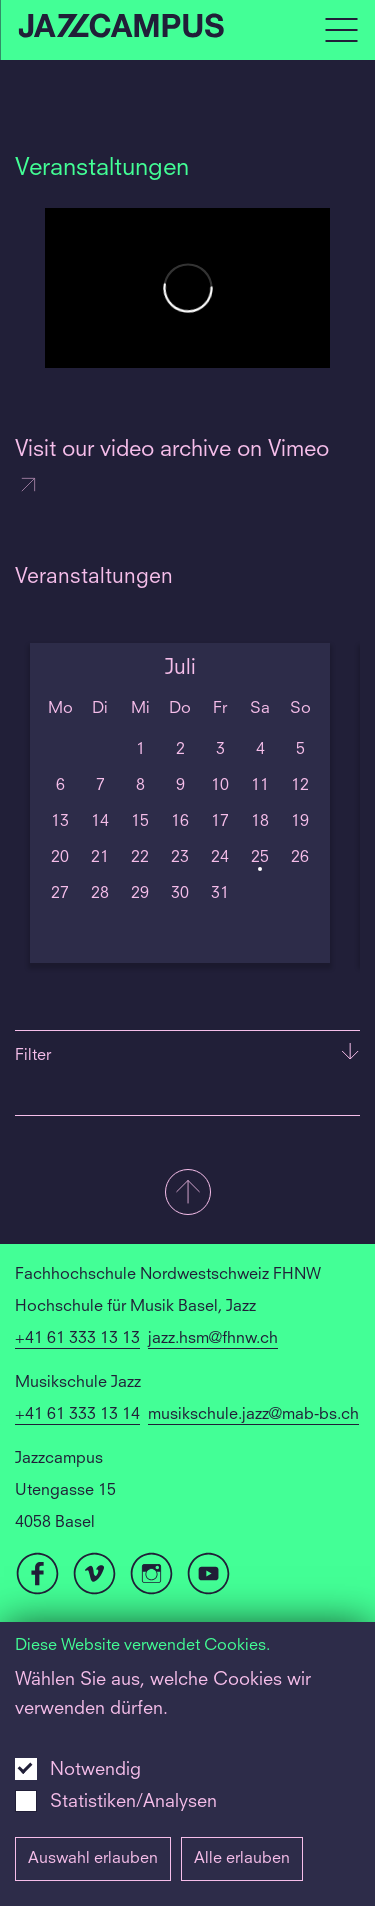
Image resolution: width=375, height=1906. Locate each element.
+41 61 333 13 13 (77, 1339)
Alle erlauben (242, 1859)
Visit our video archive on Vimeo (172, 468)
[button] (187, 1194)
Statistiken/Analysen (133, 1802)
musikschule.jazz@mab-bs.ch (253, 1415)
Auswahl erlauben (93, 1859)
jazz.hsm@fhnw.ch (213, 1339)
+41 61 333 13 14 (77, 1415)
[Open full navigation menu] (341, 30)
